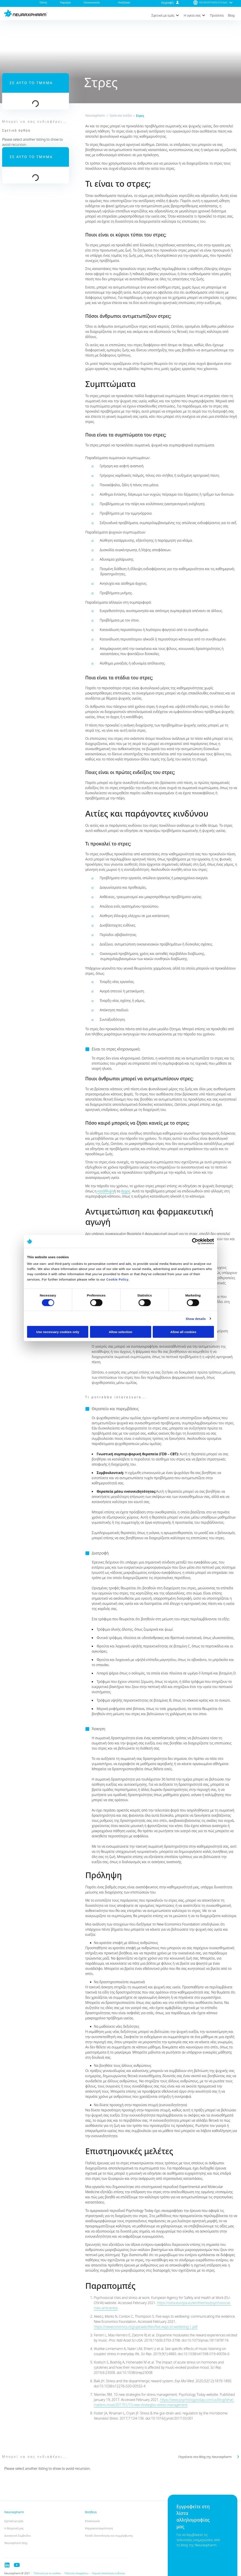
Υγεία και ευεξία (120, 115)
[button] (165, 15)
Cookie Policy (117, 1279)
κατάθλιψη (105, 1191)
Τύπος (43, 2)
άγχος (125, 1191)
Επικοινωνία (92, 2)
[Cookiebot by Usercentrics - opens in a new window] (195, 1241)
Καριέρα (65, 2)
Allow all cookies (183, 1332)
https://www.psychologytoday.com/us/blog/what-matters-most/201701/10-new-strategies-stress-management (164, 2402)
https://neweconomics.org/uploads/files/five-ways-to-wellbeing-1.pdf (145, 2326)
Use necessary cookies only (57, 1332)
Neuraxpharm (95, 115)
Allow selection (120, 1332)
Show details (196, 1318)
